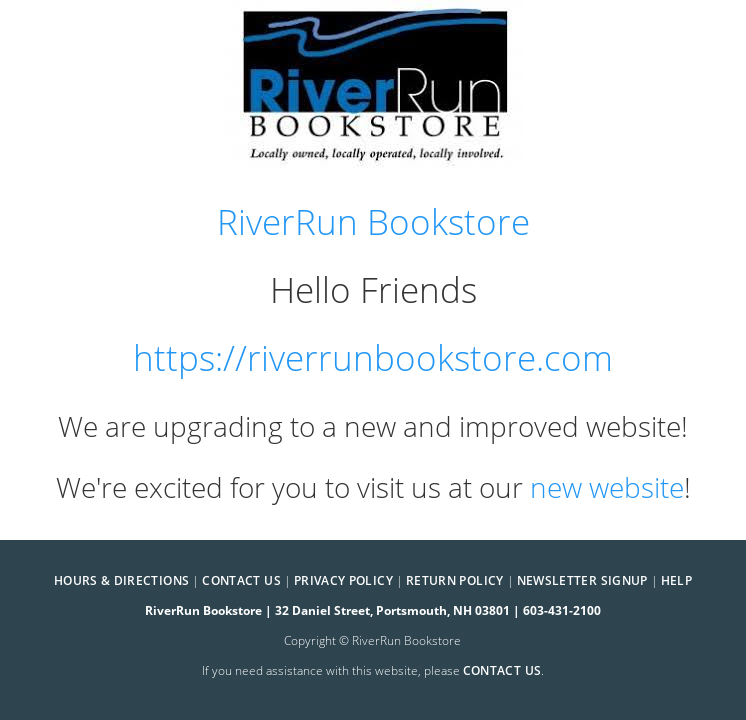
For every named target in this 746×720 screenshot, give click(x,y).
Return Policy (455, 580)
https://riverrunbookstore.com (373, 357)
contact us (502, 670)
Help (676, 580)
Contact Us (241, 580)
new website (607, 487)
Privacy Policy (343, 580)
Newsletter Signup (582, 580)
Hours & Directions (121, 580)
